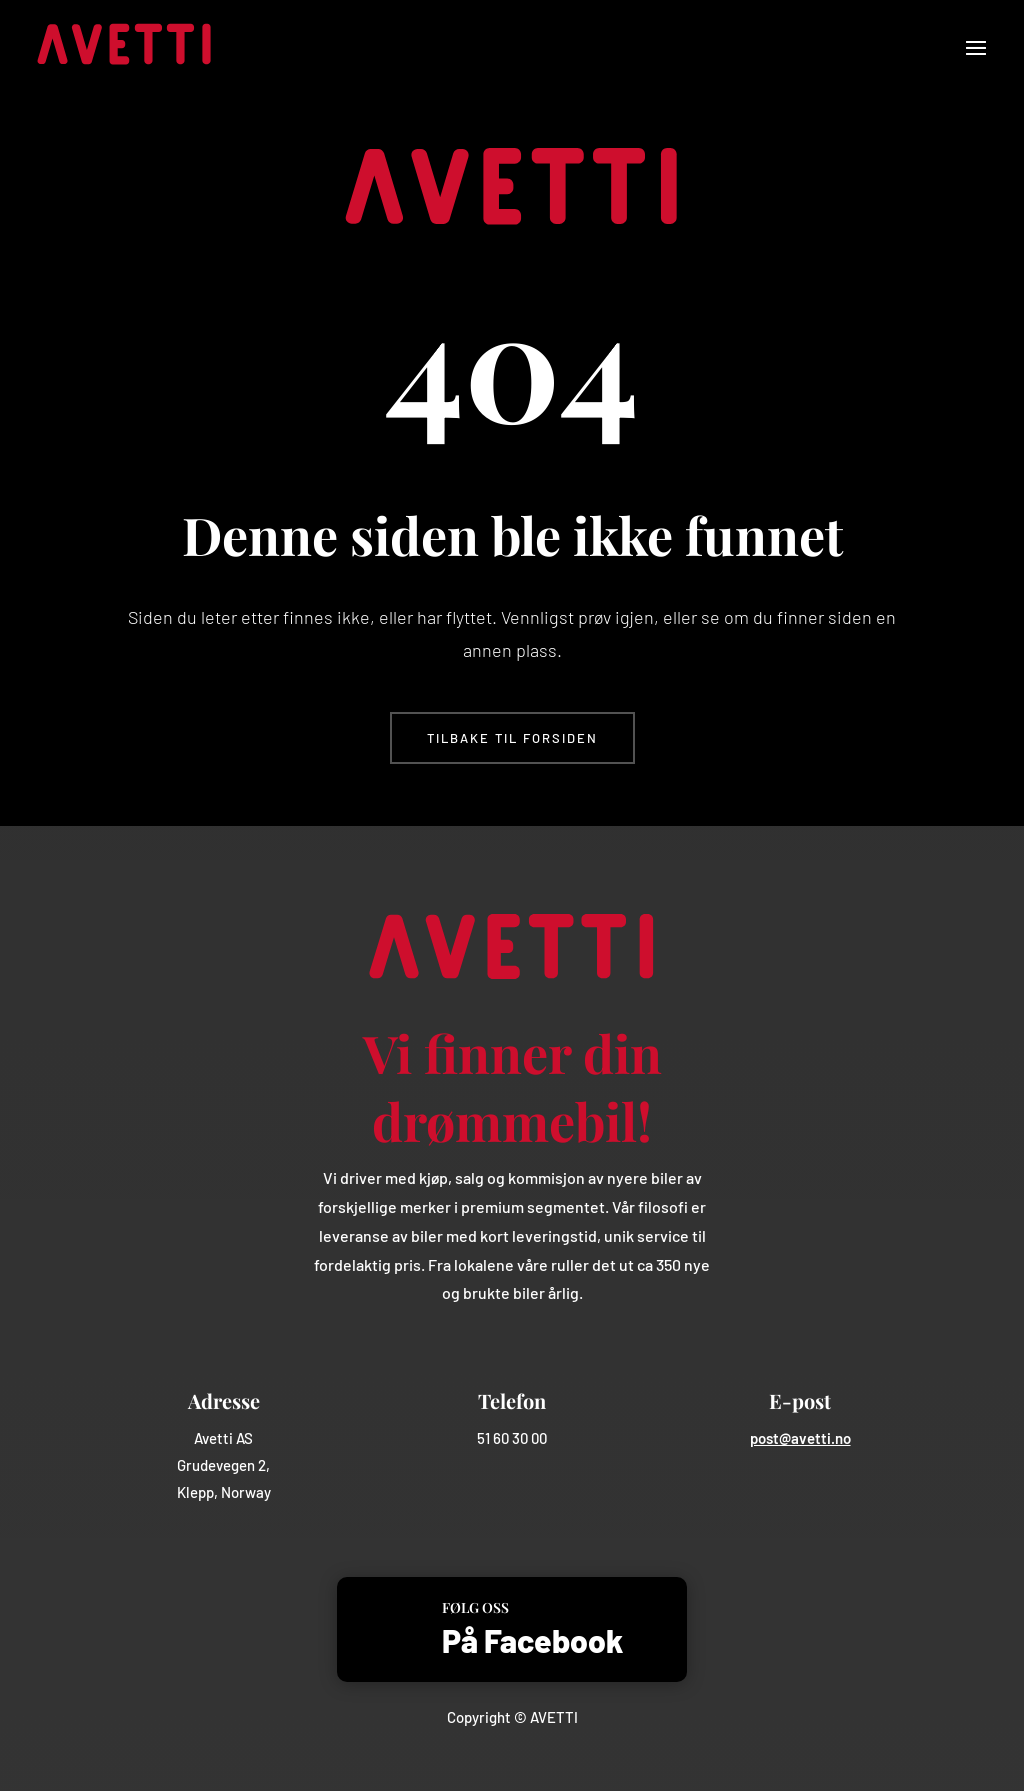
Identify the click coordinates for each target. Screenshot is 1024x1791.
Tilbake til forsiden (512, 738)
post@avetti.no (800, 1438)
